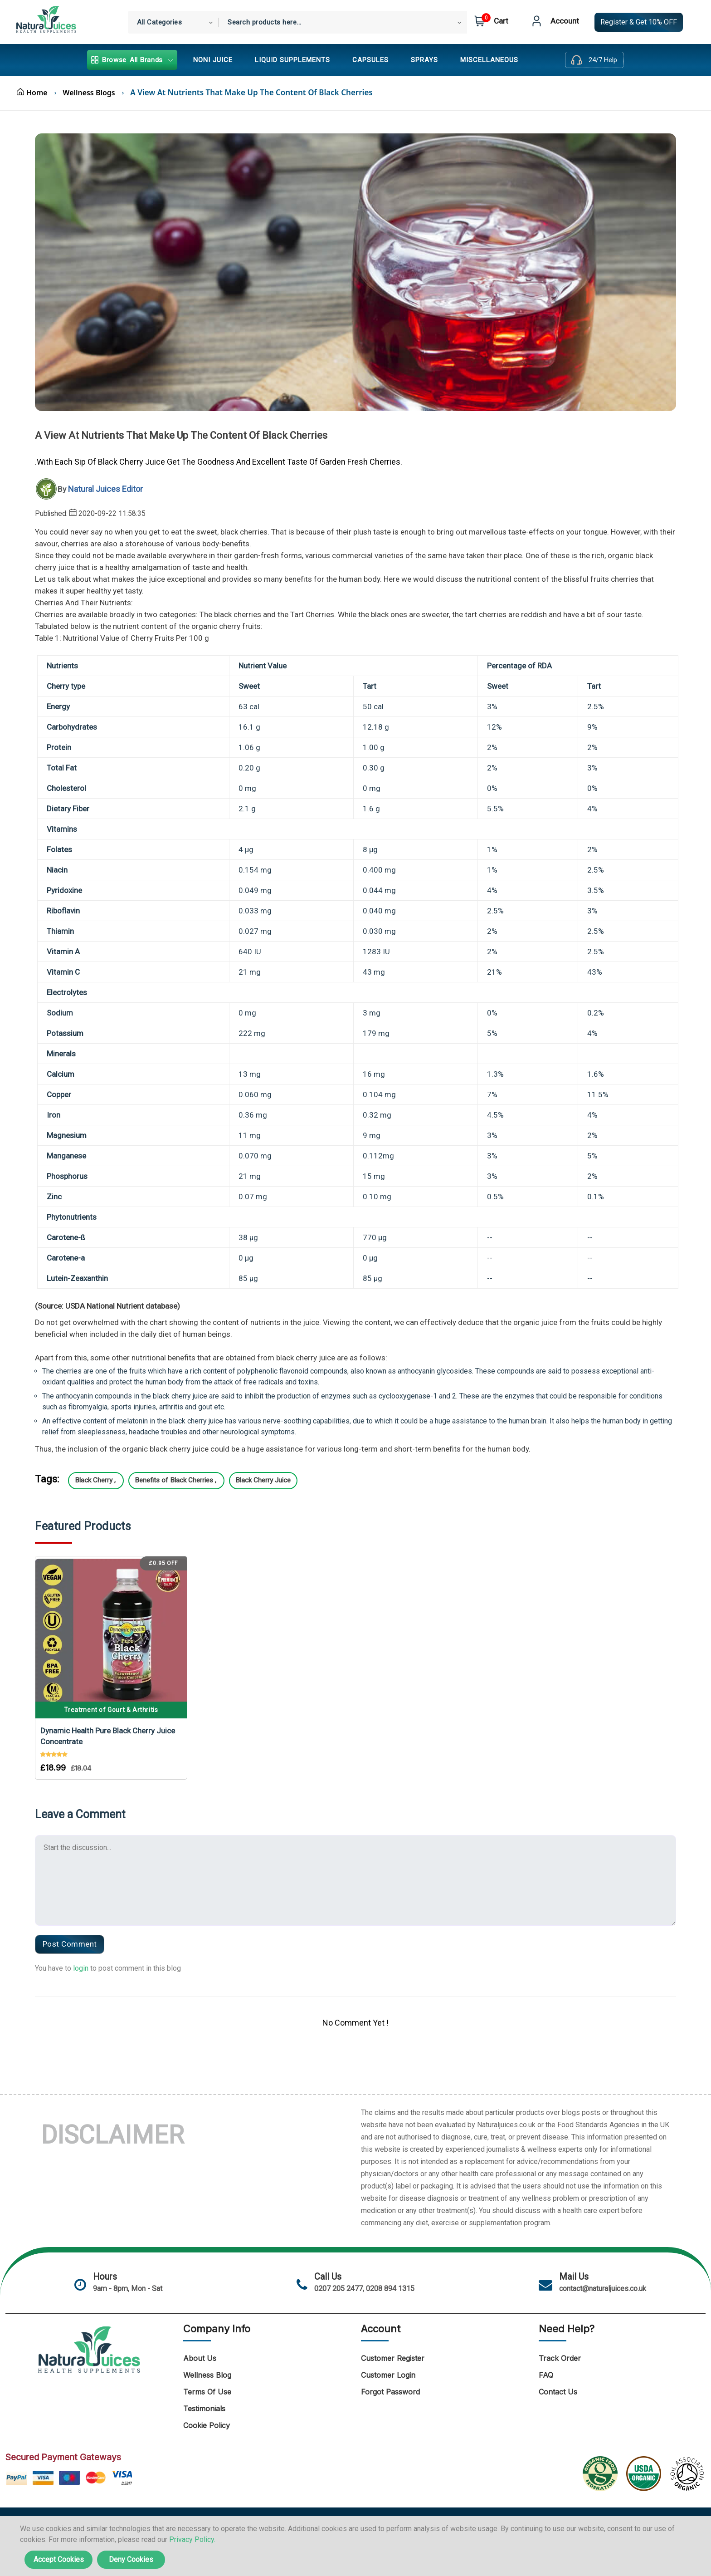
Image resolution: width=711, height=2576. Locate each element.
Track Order (560, 2351)
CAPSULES (370, 60)
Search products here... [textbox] (265, 22)
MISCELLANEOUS (489, 60)
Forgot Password (390, 2385)
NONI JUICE (213, 60)
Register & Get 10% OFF (638, 22)
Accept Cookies (59, 2559)
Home (33, 92)
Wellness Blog (207, 2368)
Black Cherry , (100, 1480)
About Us (199, 2351)
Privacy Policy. (192, 2539)
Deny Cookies (131, 2559)
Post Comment (72, 1935)
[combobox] (173, 22)
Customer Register (392, 2351)
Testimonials (204, 2401)
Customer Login (388, 2368)
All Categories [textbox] (159, 22)
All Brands (132, 60)
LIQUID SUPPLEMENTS (292, 60)
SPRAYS (424, 60)
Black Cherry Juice (279, 1480)
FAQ (546, 2368)
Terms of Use (207, 2385)
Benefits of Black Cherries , (186, 1480)
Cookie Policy (206, 2418)
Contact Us (558, 2385)
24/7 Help (603, 60)
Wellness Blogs (94, 92)
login (80, 1960)
